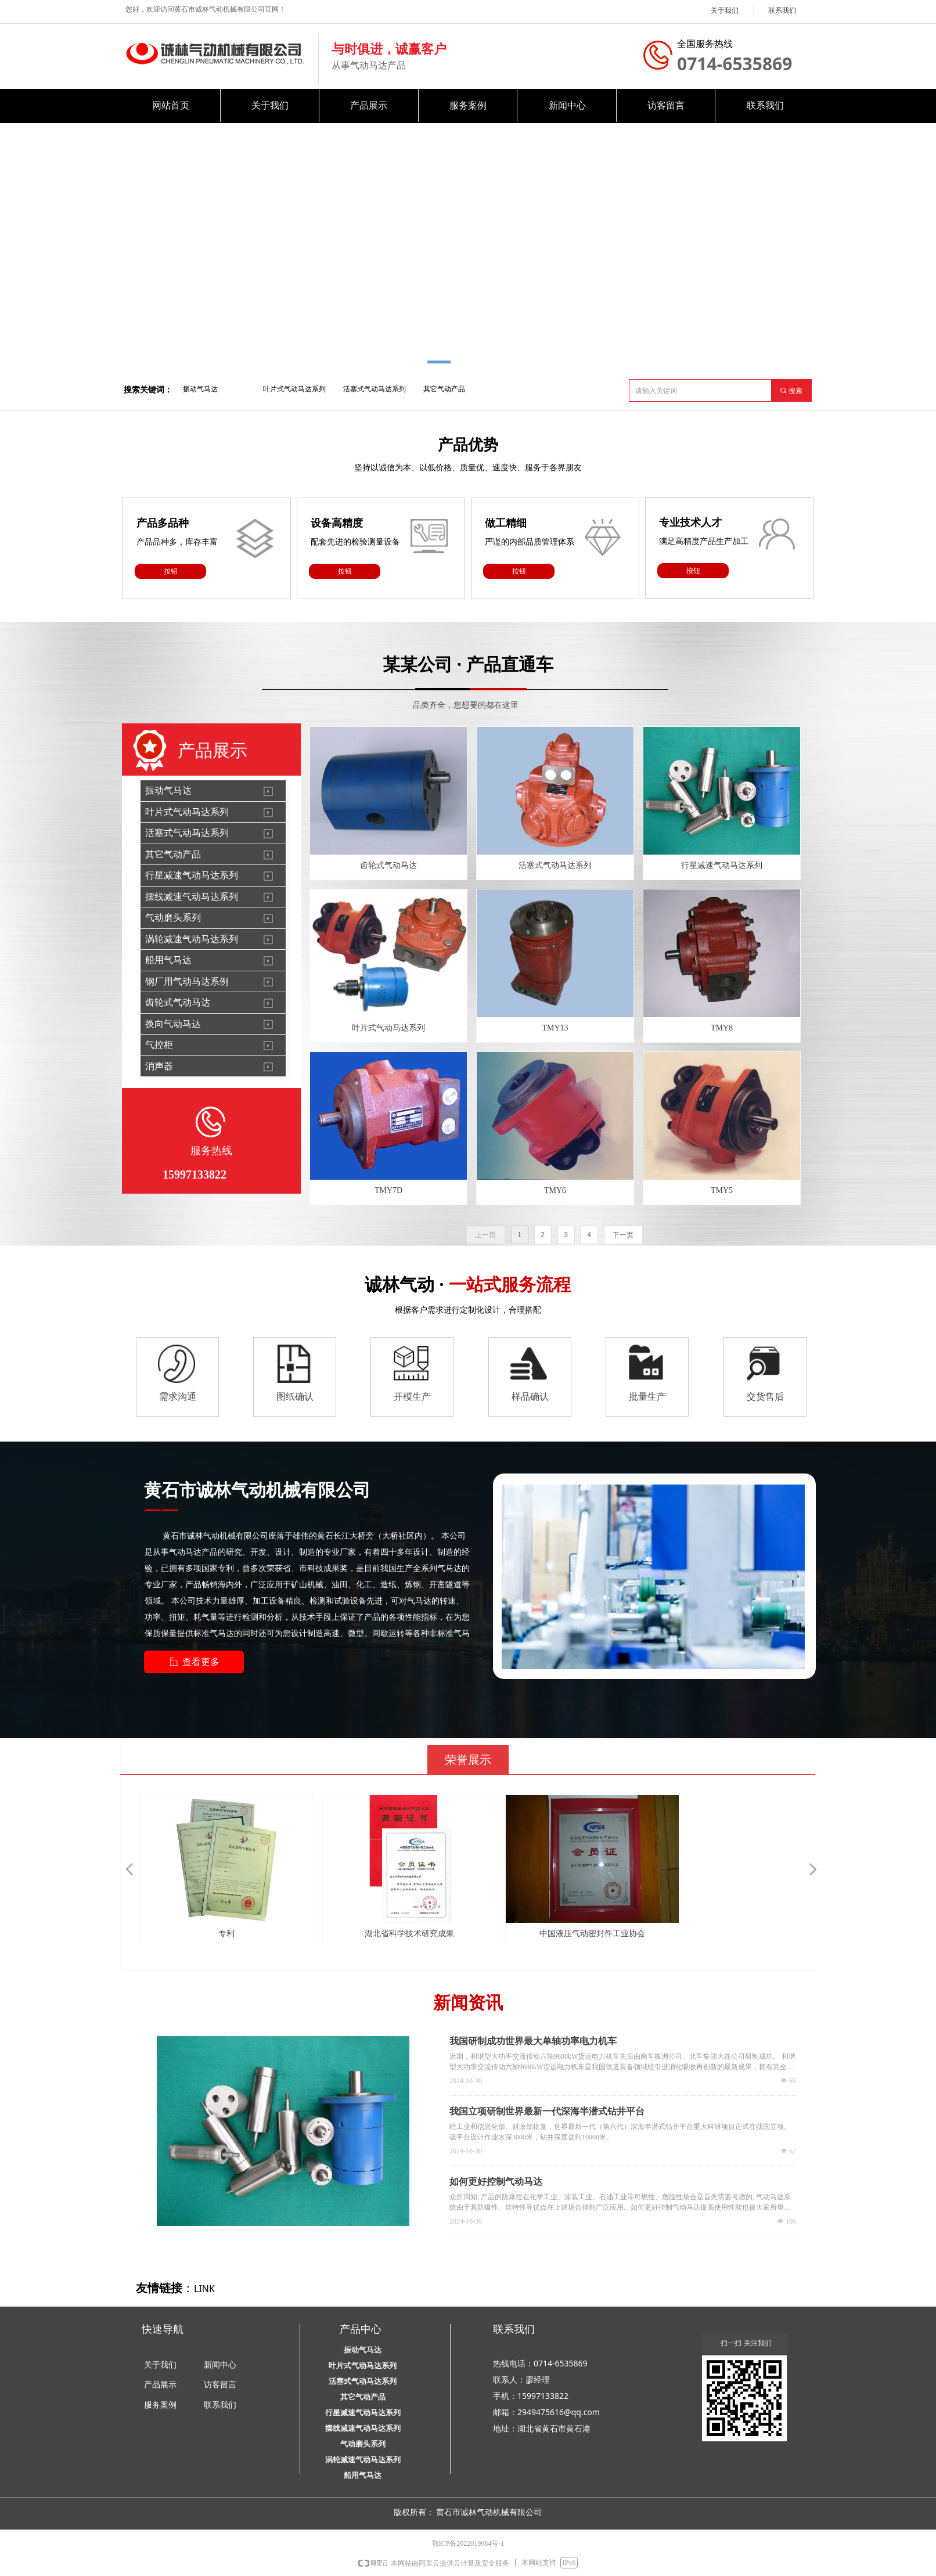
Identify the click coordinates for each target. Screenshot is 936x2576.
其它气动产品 (444, 389)
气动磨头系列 (173, 918)
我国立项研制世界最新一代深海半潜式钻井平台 (547, 2111)
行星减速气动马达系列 (191, 875)
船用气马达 (168, 960)
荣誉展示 (468, 1759)
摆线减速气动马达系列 (191, 897)
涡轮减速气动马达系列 (191, 939)
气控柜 (159, 1045)
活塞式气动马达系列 (374, 389)
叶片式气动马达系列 (294, 389)
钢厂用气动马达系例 (187, 981)
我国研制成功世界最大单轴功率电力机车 (533, 2041)
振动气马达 (200, 389)
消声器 (159, 1066)
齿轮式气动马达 (177, 1002)
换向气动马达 (173, 1024)
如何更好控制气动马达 (495, 2181)
